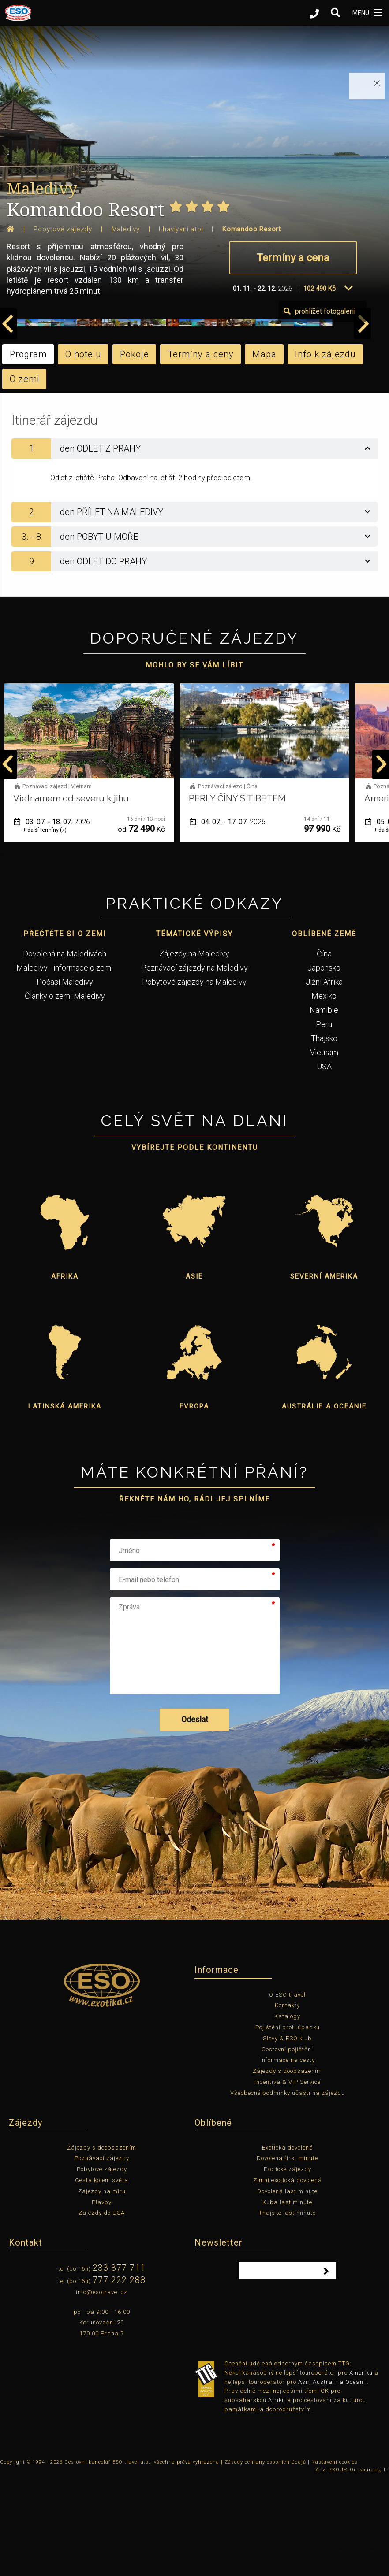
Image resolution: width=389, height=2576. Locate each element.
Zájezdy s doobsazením (287, 2173)
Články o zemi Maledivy (65, 1098)
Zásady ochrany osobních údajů (265, 2564)
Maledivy (42, 188)
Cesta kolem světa (101, 2282)
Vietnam (324, 1154)
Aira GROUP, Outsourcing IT (352, 2572)
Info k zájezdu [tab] (325, 456)
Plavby (102, 2304)
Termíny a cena (293, 258)
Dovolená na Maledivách (64, 1055)
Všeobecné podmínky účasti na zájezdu (287, 2195)
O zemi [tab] (24, 481)
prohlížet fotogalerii (338, 413)
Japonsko (323, 1070)
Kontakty (287, 2107)
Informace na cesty (287, 2162)
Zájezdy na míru (102, 2293)
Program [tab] (28, 456)
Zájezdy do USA (102, 2315)
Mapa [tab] (264, 456)
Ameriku (361, 2475)
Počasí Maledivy (65, 1084)
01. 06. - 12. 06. (52, 924)
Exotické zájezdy (287, 2271)
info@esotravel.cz (101, 2394)
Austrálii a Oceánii (340, 2483)
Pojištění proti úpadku (287, 2129)
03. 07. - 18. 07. (228, 924)
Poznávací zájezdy (102, 2260)
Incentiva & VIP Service (287, 2184)
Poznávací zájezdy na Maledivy (194, 1070)
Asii (303, 2483)
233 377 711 (119, 2370)
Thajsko (324, 1140)
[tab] (194, 551)
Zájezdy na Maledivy (194, 1055)
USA (324, 1168)
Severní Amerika (324, 1379)
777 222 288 (119, 2382)
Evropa (194, 1508)
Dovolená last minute (287, 2293)
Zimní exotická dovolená (287, 2282)
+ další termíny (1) (45, 932)
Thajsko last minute (287, 2315)
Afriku (276, 2502)
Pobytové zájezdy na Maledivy (194, 1084)
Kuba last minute (287, 2304)
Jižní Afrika (324, 1084)
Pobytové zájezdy (102, 2271)
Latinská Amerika (64, 1508)
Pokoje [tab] (134, 456)
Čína (324, 1055)
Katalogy (287, 2118)
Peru (324, 1126)
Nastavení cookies (334, 2564)
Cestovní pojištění (287, 2151)
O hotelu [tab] (83, 456)
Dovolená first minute (287, 2260)
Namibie (324, 1112)
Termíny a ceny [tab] (201, 456)
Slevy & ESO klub (287, 2140)
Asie (194, 1379)
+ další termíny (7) (220, 932)
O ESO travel (287, 2097)
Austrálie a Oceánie (324, 1508)
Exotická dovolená (287, 2249)
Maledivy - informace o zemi (64, 1070)
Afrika (65, 1379)
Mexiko (324, 1098)
